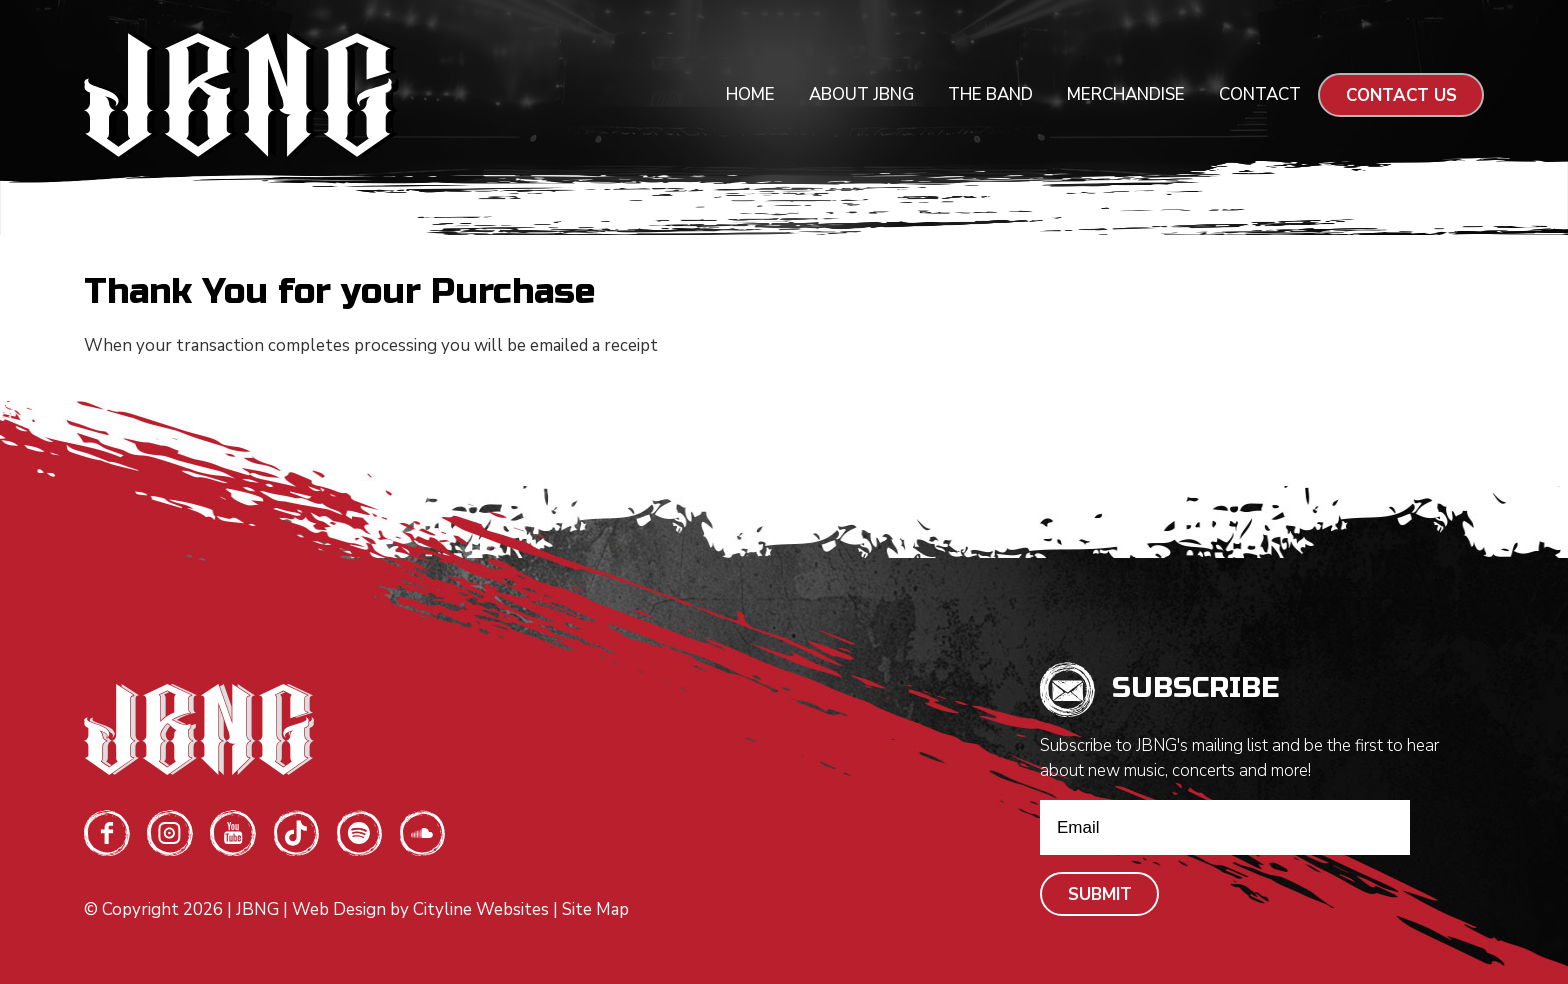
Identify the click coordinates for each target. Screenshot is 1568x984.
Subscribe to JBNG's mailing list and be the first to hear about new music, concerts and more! (1239, 758)
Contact (1260, 94)
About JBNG (861, 94)
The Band (990, 94)
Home (750, 94)
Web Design (339, 909)
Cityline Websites (481, 909)
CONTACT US (1401, 95)
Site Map (595, 909)
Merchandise (1126, 94)
